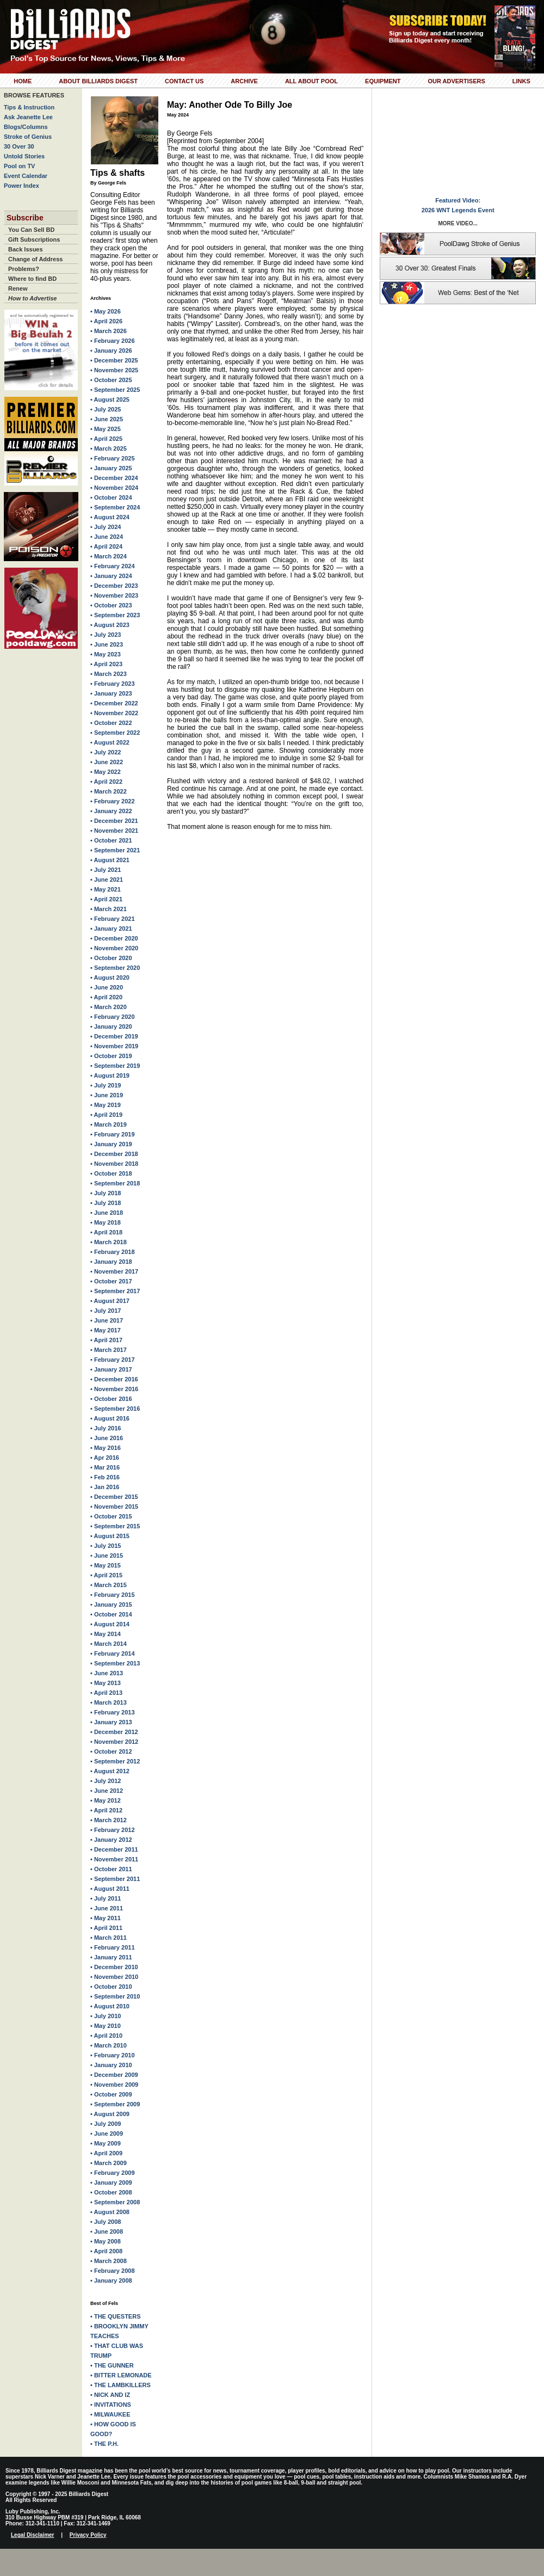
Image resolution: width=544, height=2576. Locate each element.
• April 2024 (106, 546)
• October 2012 (111, 1751)
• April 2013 (106, 1692)
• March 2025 (108, 448)
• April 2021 (106, 899)
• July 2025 (105, 409)
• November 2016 (114, 1389)
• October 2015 (111, 1516)
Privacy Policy (88, 2535)
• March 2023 (108, 674)
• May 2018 (105, 1222)
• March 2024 (108, 556)
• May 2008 (105, 2241)
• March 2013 (108, 1702)
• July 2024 (105, 527)
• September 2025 (115, 389)
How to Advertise (32, 298)
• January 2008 (111, 2280)
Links (521, 81)
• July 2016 (105, 1428)
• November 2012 (114, 1741)
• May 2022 (105, 772)
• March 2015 (108, 1585)
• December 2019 (114, 1036)
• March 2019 (108, 1124)
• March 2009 (108, 2163)
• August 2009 (109, 2114)
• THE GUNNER (112, 2365)
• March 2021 (108, 909)
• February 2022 (112, 801)
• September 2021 (115, 850)
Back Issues (25, 249)
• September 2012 (115, 1761)
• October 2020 (111, 958)
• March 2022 (108, 791)
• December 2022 (114, 703)
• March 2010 (108, 2045)
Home (23, 81)
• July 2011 (105, 1898)
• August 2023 (109, 625)
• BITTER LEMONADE (121, 2375)
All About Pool (311, 81)
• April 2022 (106, 781)
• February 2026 (112, 340)
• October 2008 (111, 2192)
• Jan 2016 (104, 1487)
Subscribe (25, 217)
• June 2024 (106, 536)
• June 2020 (106, 987)
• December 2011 (114, 1849)
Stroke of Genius (28, 136)
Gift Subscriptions (34, 239)
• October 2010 (111, 1986)
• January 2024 (111, 576)
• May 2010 (105, 2025)
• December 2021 (114, 820)
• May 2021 (105, 889)
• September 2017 (115, 1291)
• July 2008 (105, 2221)
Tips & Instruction (29, 107)
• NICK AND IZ (110, 2394)
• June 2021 (106, 879)
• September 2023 (115, 615)
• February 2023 (112, 683)
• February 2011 (112, 1947)
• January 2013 (111, 1722)
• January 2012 (111, 1839)
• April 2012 (106, 1810)
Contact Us (184, 81)
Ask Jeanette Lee (28, 117)
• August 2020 (109, 977)
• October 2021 (111, 840)
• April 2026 (106, 321)
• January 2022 (111, 811)
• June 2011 (106, 1908)
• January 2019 (111, 1144)
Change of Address (35, 259)
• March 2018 (108, 1242)
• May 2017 (105, 1330)
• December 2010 (114, 1967)
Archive (244, 81)
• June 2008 (106, 2231)
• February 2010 (112, 2055)
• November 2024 (114, 487)
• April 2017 (106, 1340)
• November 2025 (114, 370)
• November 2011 (114, 1859)
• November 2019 (114, 1046)
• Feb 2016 (105, 1477)
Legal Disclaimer (32, 2535)
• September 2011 (115, 1879)
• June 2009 (106, 2133)
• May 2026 (105, 311)
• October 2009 (111, 2094)
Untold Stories (24, 156)
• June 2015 (106, 1555)
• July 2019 (105, 1085)
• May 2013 (105, 1683)
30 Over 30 (19, 146)
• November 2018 (114, 1163)
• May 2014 (105, 1634)
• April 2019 (106, 1114)
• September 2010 (115, 1996)
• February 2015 (112, 1594)
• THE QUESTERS (115, 2316)
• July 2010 (105, 2016)
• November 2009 (114, 2084)
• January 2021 (111, 928)
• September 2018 (115, 1183)
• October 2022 (111, 723)
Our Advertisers (456, 81)
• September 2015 (115, 1526)
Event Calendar (25, 176)
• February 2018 (112, 1252)
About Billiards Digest (98, 81)
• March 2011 (108, 1937)
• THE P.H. (104, 2443)
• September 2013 (115, 1663)
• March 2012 (108, 1820)
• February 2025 (112, 458)
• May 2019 (105, 1105)
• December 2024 (114, 478)
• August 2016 (109, 1418)
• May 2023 (105, 654)
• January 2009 (111, 2182)
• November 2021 (114, 830)
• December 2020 (114, 938)
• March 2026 (108, 331)
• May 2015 (105, 1565)
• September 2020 (115, 967)
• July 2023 (105, 634)
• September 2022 (115, 732)
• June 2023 (106, 644)
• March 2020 (108, 1007)
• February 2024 (112, 566)
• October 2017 (111, 1281)
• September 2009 (115, 2104)
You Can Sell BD (31, 229)
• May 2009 (105, 2143)
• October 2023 (111, 605)
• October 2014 (111, 1614)
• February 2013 (112, 1712)
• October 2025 (111, 380)
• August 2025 (109, 399)
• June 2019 (106, 1095)
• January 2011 (111, 1957)
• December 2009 (114, 2074)
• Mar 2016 (105, 1467)
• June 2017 (106, 1320)
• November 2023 (114, 595)
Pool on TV (19, 166)
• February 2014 (112, 1653)
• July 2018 (105, 1193)
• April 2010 (106, 2035)
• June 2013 (106, 1673)
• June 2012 (106, 1790)
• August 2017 (109, 1301)
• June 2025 (106, 419)
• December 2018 (114, 1154)
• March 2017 (108, 1350)
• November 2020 (114, 948)
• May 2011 (105, 1918)
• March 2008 (108, 2261)
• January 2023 (111, 693)
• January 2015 (111, 1604)
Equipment (382, 81)
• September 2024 (115, 507)
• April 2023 (106, 664)
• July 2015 (105, 1545)
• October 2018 (111, 1173)
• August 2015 (109, 1536)
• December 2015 (114, 1496)
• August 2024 (109, 517)
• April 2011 (106, 1928)
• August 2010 (109, 2006)
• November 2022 (114, 713)
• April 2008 (106, 2251)
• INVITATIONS (110, 2404)
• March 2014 (108, 1643)
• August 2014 (109, 1624)
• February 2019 (112, 1134)
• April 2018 (106, 1232)
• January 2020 (111, 1026)
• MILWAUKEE (110, 2414)
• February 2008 (112, 2270)
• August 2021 (109, 860)
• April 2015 (106, 1575)
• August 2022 (109, 742)
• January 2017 (111, 1369)
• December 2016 (114, 1379)
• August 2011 (109, 1888)
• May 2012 (105, 1800)
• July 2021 (105, 869)
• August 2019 (109, 1075)
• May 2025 (105, 429)
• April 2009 (106, 2153)
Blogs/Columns (26, 127)
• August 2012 (109, 1771)
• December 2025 (114, 360)
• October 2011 (111, 1869)
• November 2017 (114, 1271)
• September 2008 (115, 2202)
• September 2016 (115, 1408)
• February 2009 (112, 2172)
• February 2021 (112, 918)
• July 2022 (105, 752)
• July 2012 (105, 1781)
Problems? (23, 269)
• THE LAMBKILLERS (120, 2385)
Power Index (21, 185)
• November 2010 (114, 1977)
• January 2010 (111, 2065)
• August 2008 (109, 2212)
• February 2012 (112, 1830)
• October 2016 (111, 1398)
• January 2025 (111, 468)
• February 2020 (112, 1016)
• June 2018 (106, 1212)
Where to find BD (32, 278)
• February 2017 (112, 1359)
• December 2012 (114, 1732)
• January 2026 (111, 350)
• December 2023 (114, 585)
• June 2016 (106, 1438)
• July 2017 (105, 1310)
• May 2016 (105, 1447)
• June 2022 (106, 762)
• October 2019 (111, 1056)
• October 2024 (111, 497)
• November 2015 (114, 1506)
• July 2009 (105, 2123)
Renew (17, 288)
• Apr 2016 (104, 1457)
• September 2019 (115, 1065)
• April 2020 (106, 997)
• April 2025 (106, 438)
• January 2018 (111, 1261)
